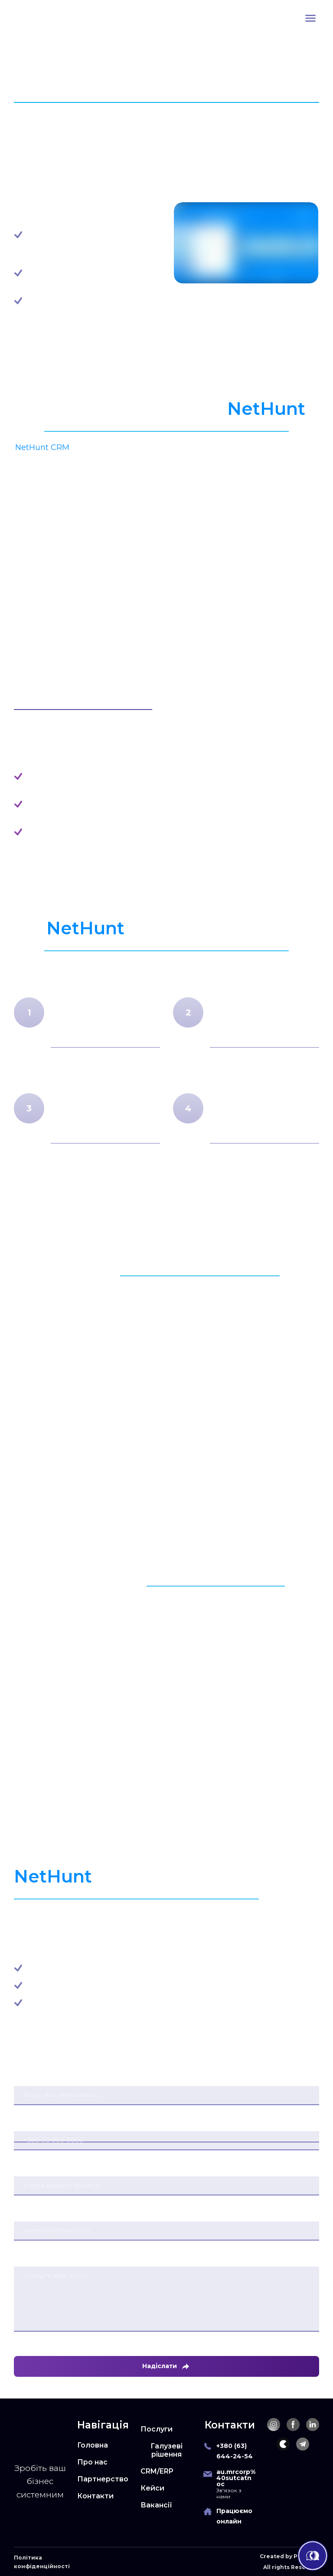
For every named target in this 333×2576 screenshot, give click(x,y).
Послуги (156, 2429)
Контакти (95, 2496)
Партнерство (102, 2479)
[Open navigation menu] (310, 18)
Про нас (92, 2462)
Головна (92, 2445)
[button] (273, 2424)
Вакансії (156, 2505)
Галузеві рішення (166, 2450)
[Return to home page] (38, 18)
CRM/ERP (156, 2471)
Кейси (152, 2488)
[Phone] (207, 2446)
